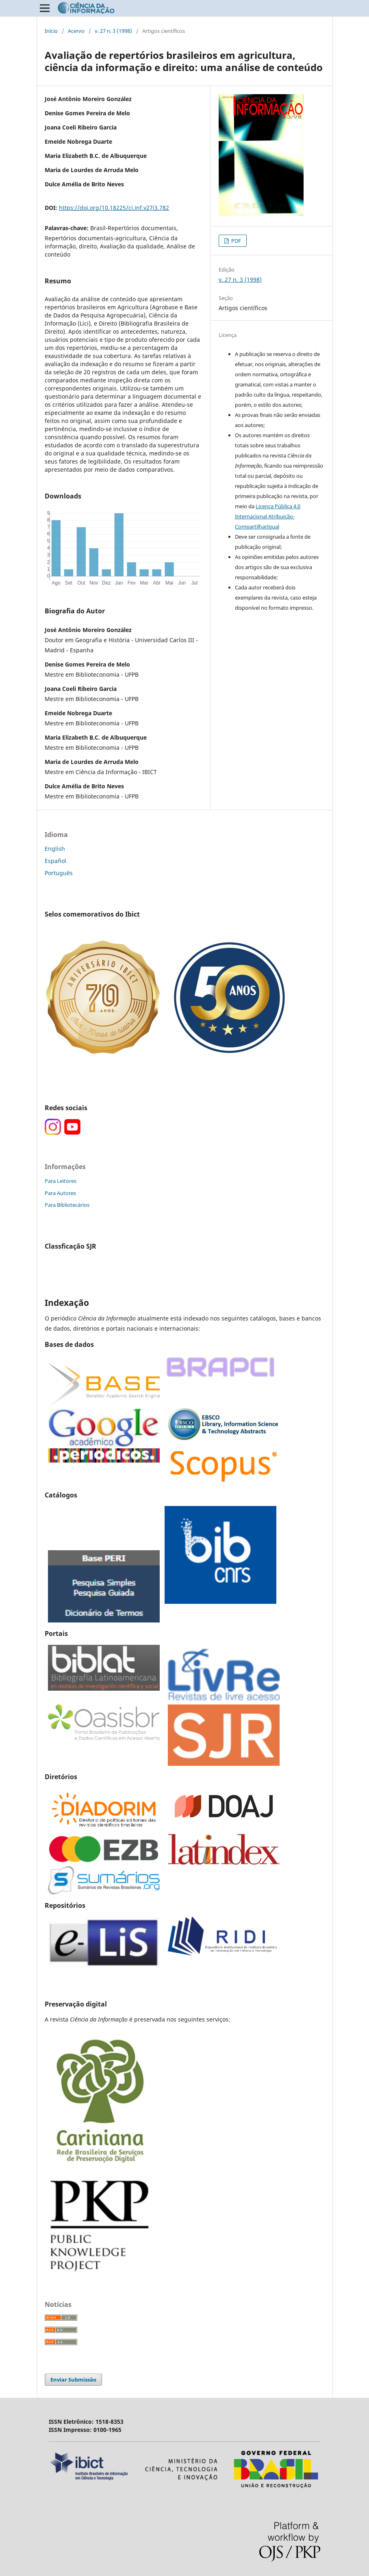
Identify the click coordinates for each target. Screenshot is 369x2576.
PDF (235, 240)
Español (55, 861)
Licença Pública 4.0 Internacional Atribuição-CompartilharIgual (267, 516)
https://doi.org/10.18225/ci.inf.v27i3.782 (114, 207)
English (55, 848)
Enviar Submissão (73, 2379)
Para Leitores (60, 1180)
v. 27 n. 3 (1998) (113, 31)
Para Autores (60, 1193)
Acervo (76, 31)
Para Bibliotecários (67, 1204)
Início (51, 31)
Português (59, 873)
